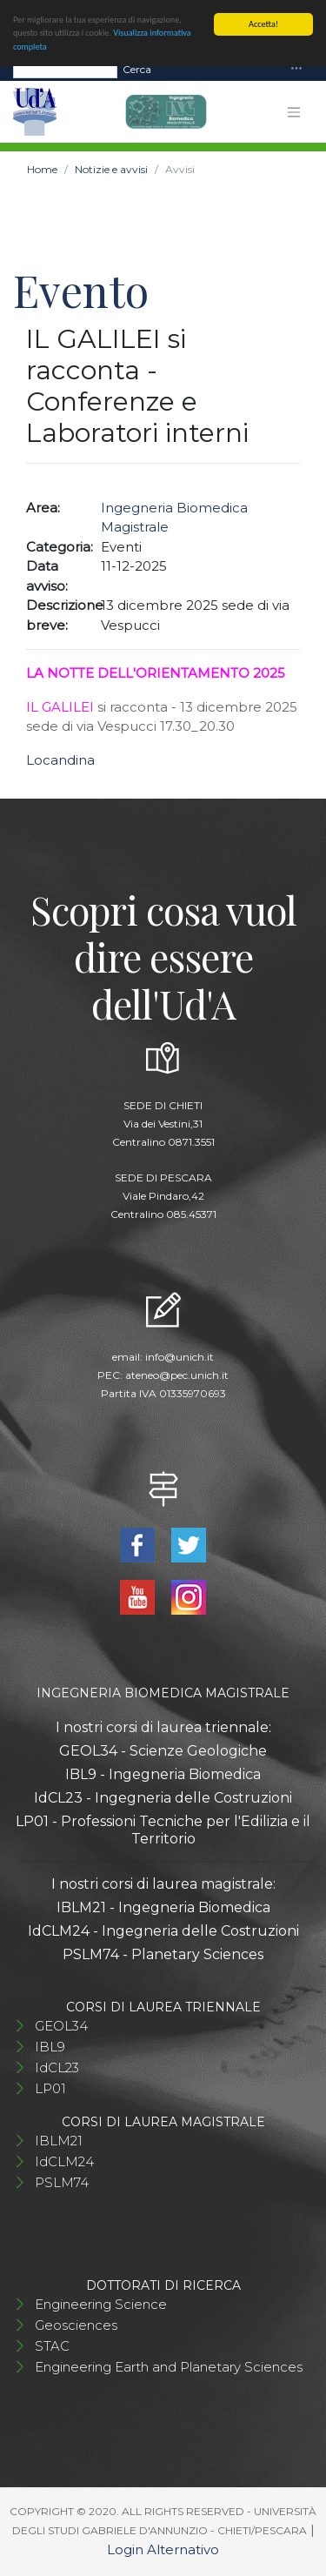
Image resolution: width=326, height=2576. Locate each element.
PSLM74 (62, 2182)
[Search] (65, 68)
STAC (52, 2346)
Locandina (60, 760)
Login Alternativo (163, 2549)
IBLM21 (59, 2140)
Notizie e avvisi (111, 169)
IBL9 (50, 2046)
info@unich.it (179, 1356)
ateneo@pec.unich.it (177, 1375)
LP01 (50, 2088)
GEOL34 (61, 2025)
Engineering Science (101, 2304)
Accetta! (263, 24)
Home (42, 169)
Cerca (137, 68)
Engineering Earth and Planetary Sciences (169, 2367)
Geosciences (76, 2325)
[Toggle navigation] (296, 69)
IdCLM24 (64, 2161)
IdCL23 (57, 2067)
